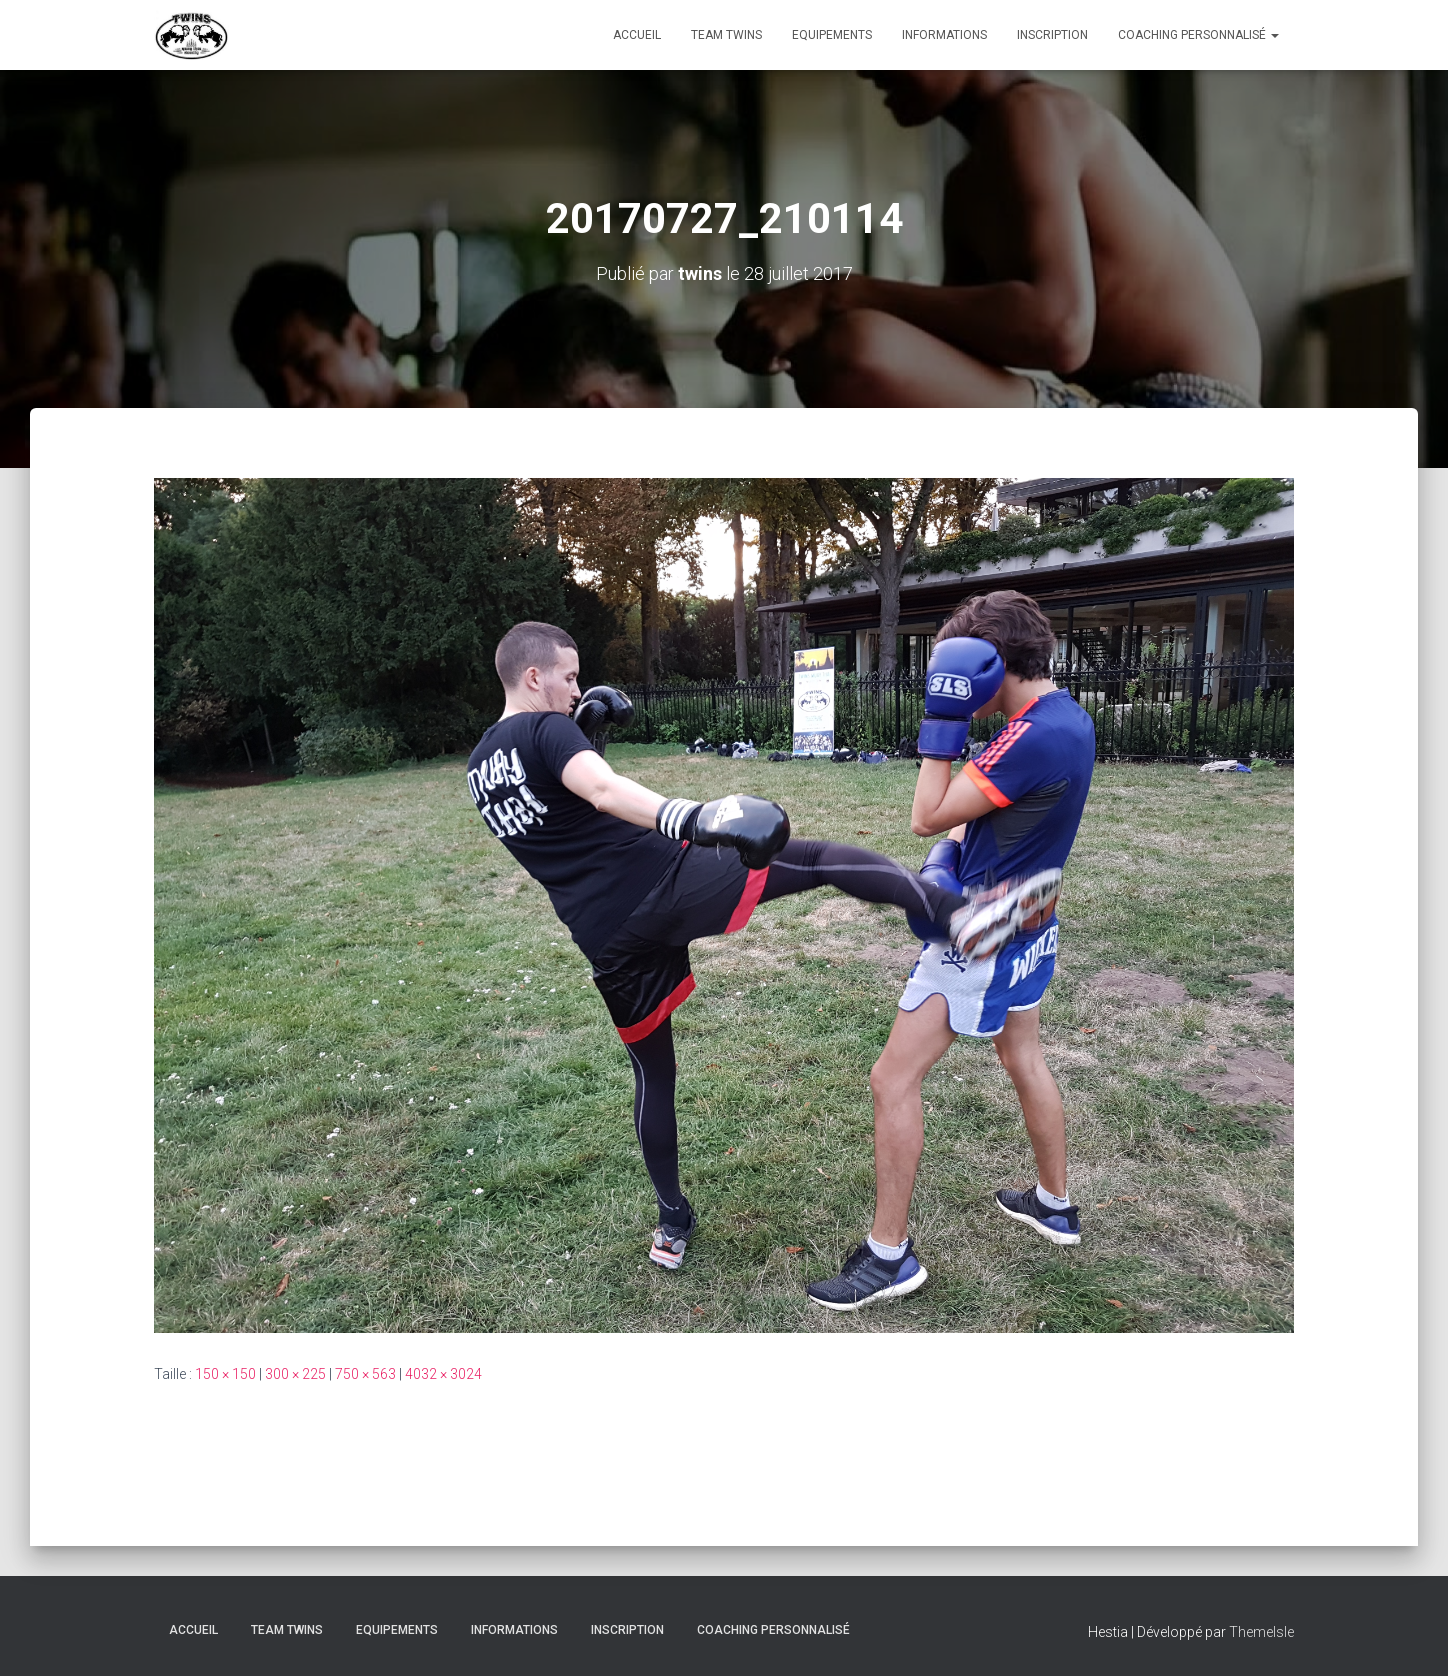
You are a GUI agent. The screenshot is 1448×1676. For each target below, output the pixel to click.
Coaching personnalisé (1198, 35)
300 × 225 (295, 1374)
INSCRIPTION (1052, 35)
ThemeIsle (1261, 1632)
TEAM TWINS (726, 35)
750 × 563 (365, 1374)
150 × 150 (225, 1374)
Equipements (832, 35)
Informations (944, 35)
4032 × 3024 (443, 1374)
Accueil (637, 35)
